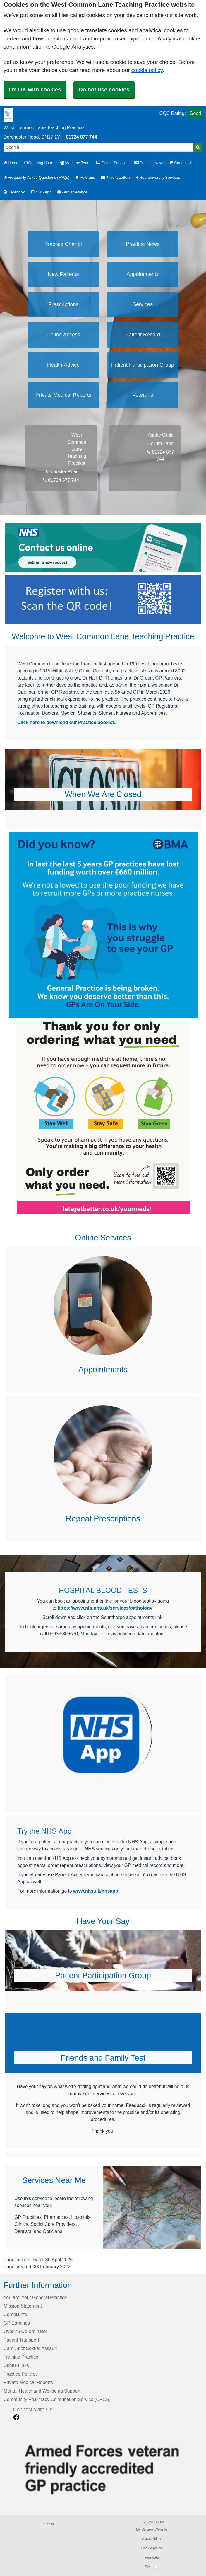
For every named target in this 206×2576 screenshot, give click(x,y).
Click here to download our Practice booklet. (66, 722)
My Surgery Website (151, 2529)
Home (11, 163)
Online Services (112, 163)
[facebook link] (16, 2417)
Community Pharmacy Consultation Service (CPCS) (57, 2399)
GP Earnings (17, 2322)
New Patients (63, 274)
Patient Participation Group (142, 364)
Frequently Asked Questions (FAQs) (36, 177)
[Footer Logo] (107, 2466)
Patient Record (142, 334)
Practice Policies (21, 2373)
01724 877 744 (81, 136)
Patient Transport (21, 2339)
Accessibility (151, 2539)
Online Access (63, 334)
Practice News (149, 163)
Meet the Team (75, 163)
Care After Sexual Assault (30, 2348)
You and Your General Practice (35, 2297)
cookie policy (147, 70)
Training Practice (21, 2356)
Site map (151, 2567)
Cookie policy (151, 2548)
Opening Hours (39, 163)
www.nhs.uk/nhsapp (95, 1891)
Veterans (85, 177)
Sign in (48, 2524)
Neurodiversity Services (158, 177)
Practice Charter (63, 244)
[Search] (99, 147)
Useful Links (16, 2365)
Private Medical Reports (63, 395)
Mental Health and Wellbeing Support (42, 2390)
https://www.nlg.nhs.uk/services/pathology (105, 1607)
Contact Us (181, 163)
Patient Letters (116, 177)
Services (143, 304)
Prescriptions (63, 304)
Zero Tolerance (72, 192)
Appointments (142, 274)
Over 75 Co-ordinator (25, 2331)
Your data (151, 2557)
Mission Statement (23, 2305)
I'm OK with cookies (35, 89)
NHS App (41, 192)
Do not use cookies (104, 89)
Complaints (15, 2314)
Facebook (14, 192)
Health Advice (63, 364)
